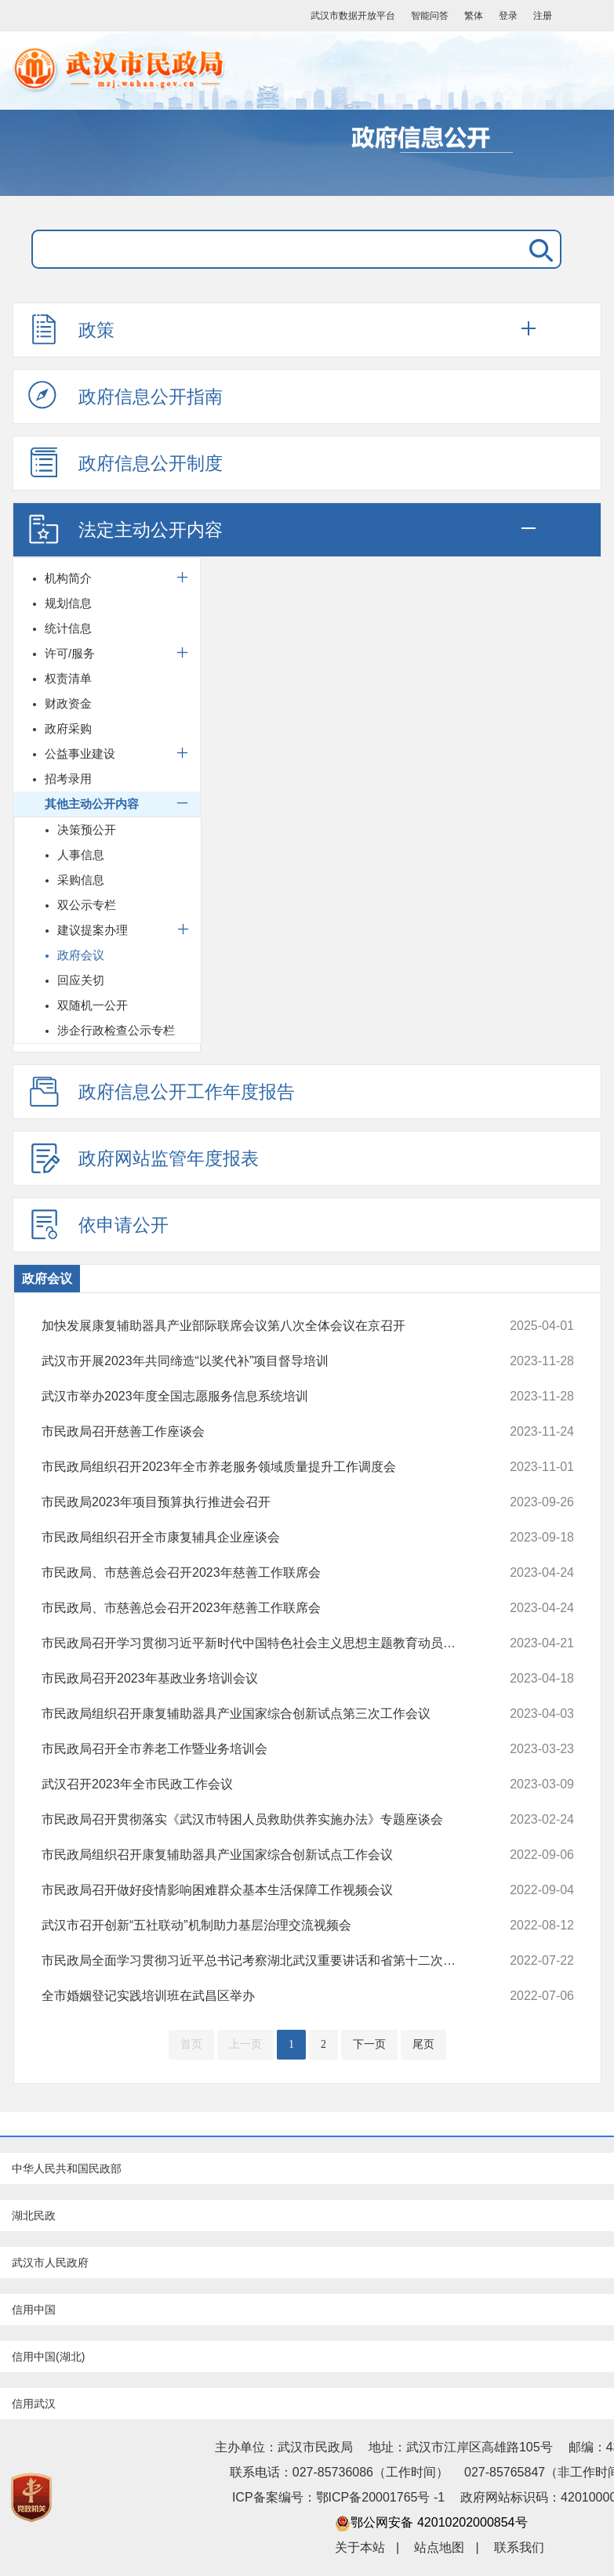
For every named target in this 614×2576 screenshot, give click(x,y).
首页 (191, 2044)
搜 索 (538, 249)
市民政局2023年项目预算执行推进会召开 (258, 1502)
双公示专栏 (86, 904)
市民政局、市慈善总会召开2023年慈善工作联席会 (258, 1572)
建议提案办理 (92, 930)
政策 (71, 329)
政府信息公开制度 (125, 462)
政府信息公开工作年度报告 (161, 1091)
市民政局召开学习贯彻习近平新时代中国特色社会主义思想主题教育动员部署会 (258, 1643)
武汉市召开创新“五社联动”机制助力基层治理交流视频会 (258, 1925)
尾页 (423, 2044)
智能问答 (430, 15)
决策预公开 (86, 829)
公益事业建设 (80, 753)
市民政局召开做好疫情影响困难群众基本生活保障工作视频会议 (258, 1890)
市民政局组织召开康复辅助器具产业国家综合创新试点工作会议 (258, 1855)
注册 (542, 15)
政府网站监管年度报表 (143, 1157)
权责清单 (68, 678)
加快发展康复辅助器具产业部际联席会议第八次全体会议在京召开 (258, 1326)
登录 (508, 15)
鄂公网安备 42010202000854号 (431, 2522)
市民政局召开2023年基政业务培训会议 (258, 1678)
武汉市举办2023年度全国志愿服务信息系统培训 (258, 1396)
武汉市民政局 (270, 70)
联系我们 (519, 2547)
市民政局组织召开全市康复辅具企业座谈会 (258, 1537)
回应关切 (80, 980)
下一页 (369, 2044)
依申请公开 (98, 1224)
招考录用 (68, 778)
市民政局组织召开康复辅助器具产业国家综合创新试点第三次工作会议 (258, 1714)
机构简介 (68, 578)
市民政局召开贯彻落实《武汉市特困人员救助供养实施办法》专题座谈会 (258, 1819)
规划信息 (68, 603)
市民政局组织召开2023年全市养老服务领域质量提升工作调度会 (258, 1467)
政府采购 (68, 728)
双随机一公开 (92, 1005)
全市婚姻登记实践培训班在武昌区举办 (258, 1996)
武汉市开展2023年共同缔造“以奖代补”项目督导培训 (258, 1361)
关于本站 (360, 2547)
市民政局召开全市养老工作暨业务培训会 (258, 1749)
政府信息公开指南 (125, 395)
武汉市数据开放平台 (353, 15)
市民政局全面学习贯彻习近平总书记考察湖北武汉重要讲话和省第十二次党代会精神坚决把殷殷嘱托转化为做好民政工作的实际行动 (258, 1960)
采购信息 (80, 879)
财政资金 (68, 703)
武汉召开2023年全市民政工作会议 (258, 1784)
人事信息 (80, 854)
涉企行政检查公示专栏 (116, 1030)
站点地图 (439, 2547)
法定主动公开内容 (125, 529)
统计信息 (68, 628)
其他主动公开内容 (92, 803)
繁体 (473, 15)
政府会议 (80, 955)
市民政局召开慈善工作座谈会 (258, 1431)
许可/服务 (70, 653)
